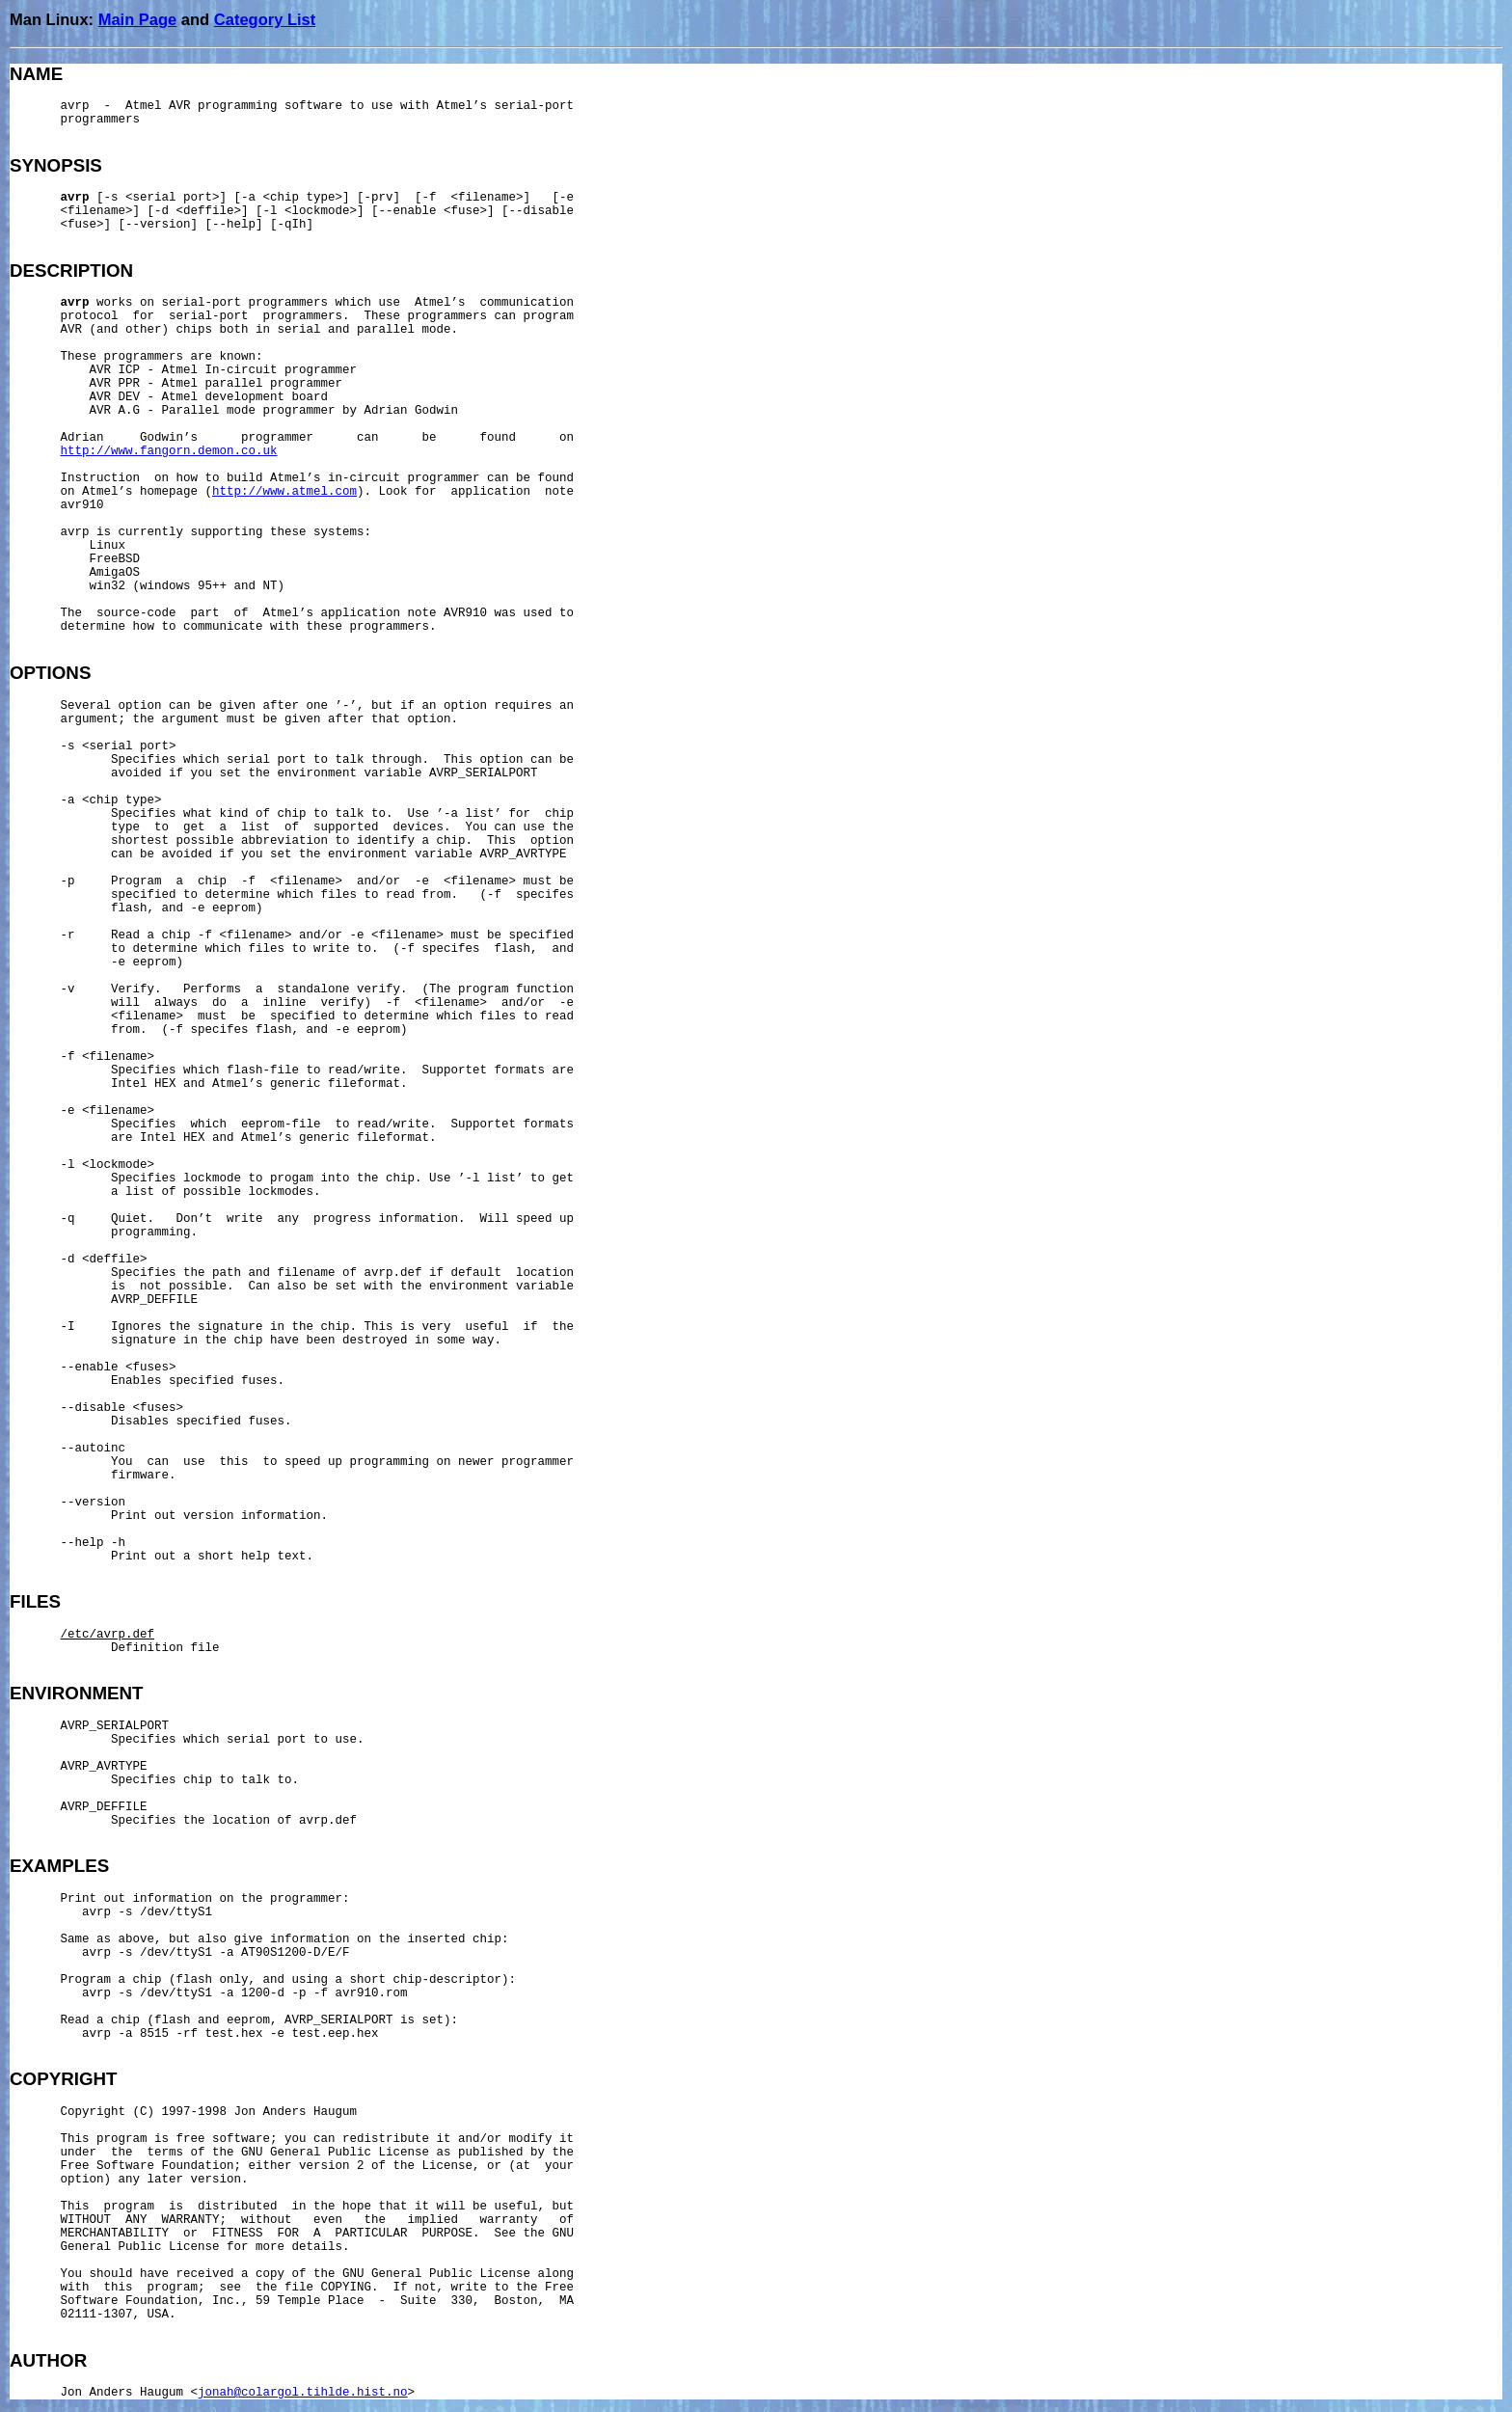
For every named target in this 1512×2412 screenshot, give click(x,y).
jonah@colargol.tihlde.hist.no (303, 2392)
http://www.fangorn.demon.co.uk (169, 451)
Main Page (137, 19)
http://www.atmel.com (284, 492)
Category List (264, 19)
